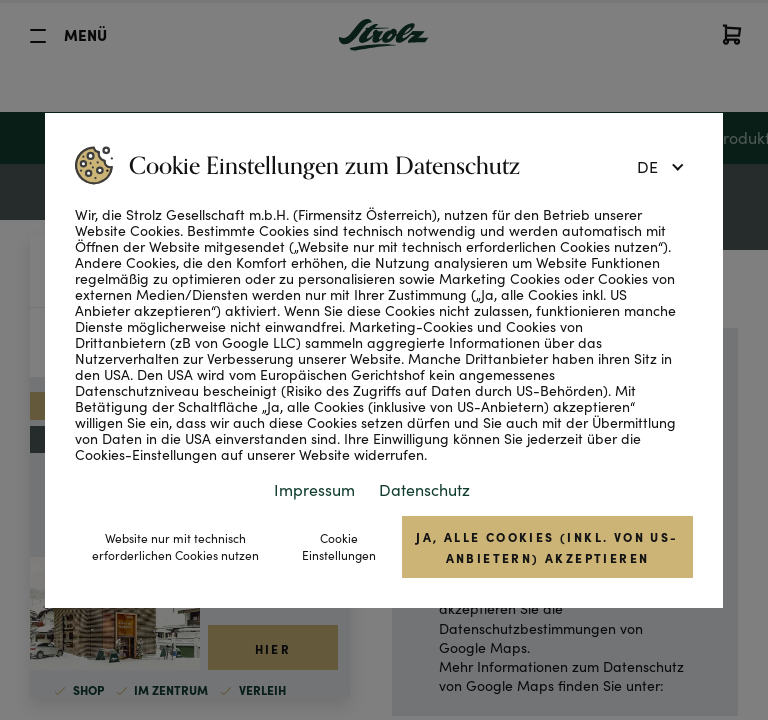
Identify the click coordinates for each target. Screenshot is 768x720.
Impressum (314, 489)
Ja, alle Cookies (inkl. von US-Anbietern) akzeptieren (547, 547)
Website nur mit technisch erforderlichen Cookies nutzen (175, 546)
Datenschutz (424, 489)
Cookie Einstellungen (339, 546)
